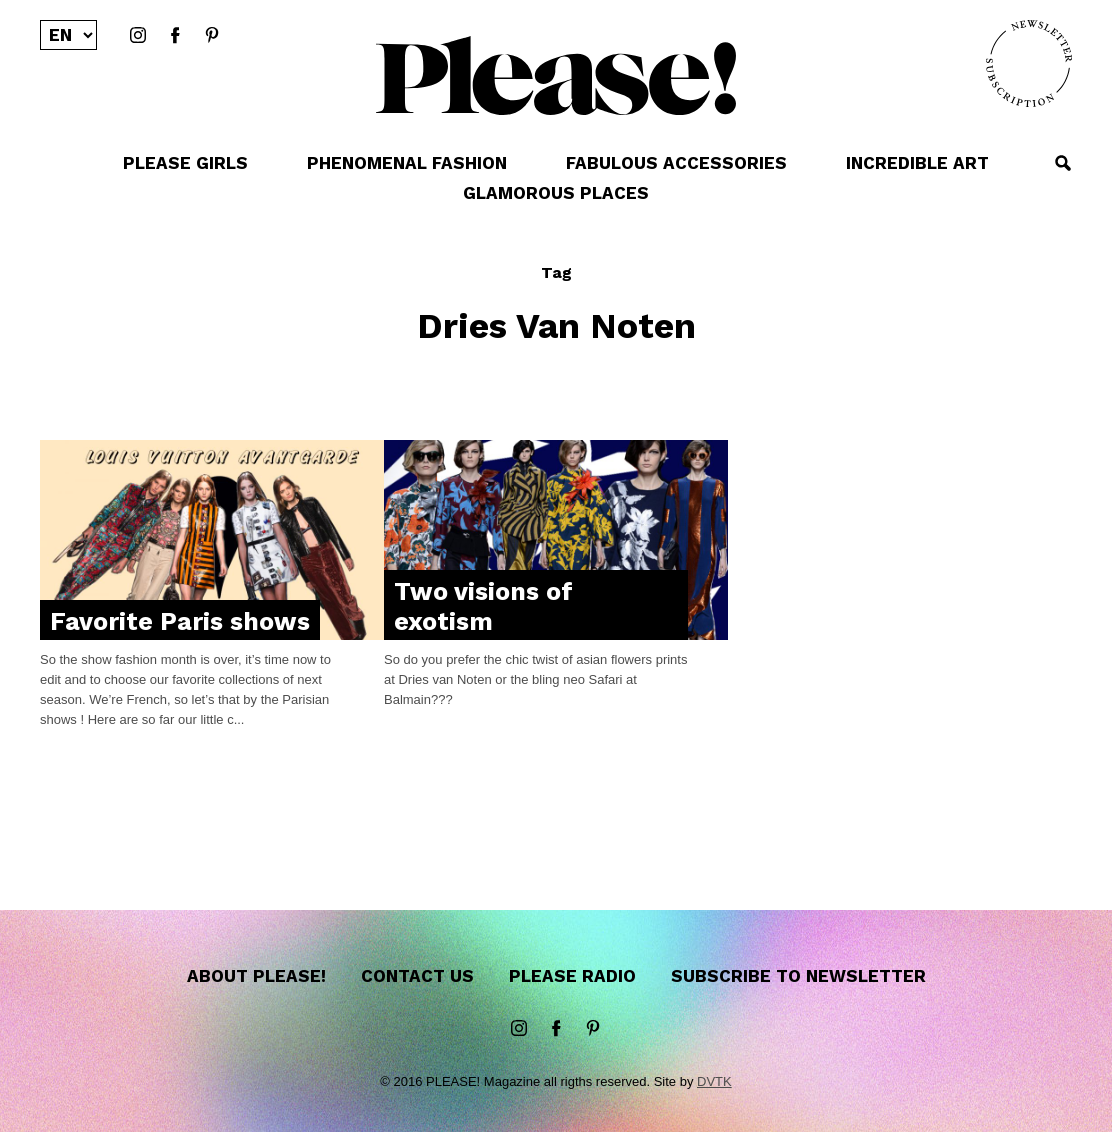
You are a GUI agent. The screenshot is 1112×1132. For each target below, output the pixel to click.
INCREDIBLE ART (917, 163)
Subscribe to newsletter (798, 976)
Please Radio (572, 976)
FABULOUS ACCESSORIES (676, 163)
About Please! (256, 976)
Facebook (175, 36)
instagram (138, 36)
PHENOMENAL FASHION (407, 163)
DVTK (714, 1081)
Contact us (417, 976)
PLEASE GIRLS (185, 163)
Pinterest (212, 36)
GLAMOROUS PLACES (556, 193)
